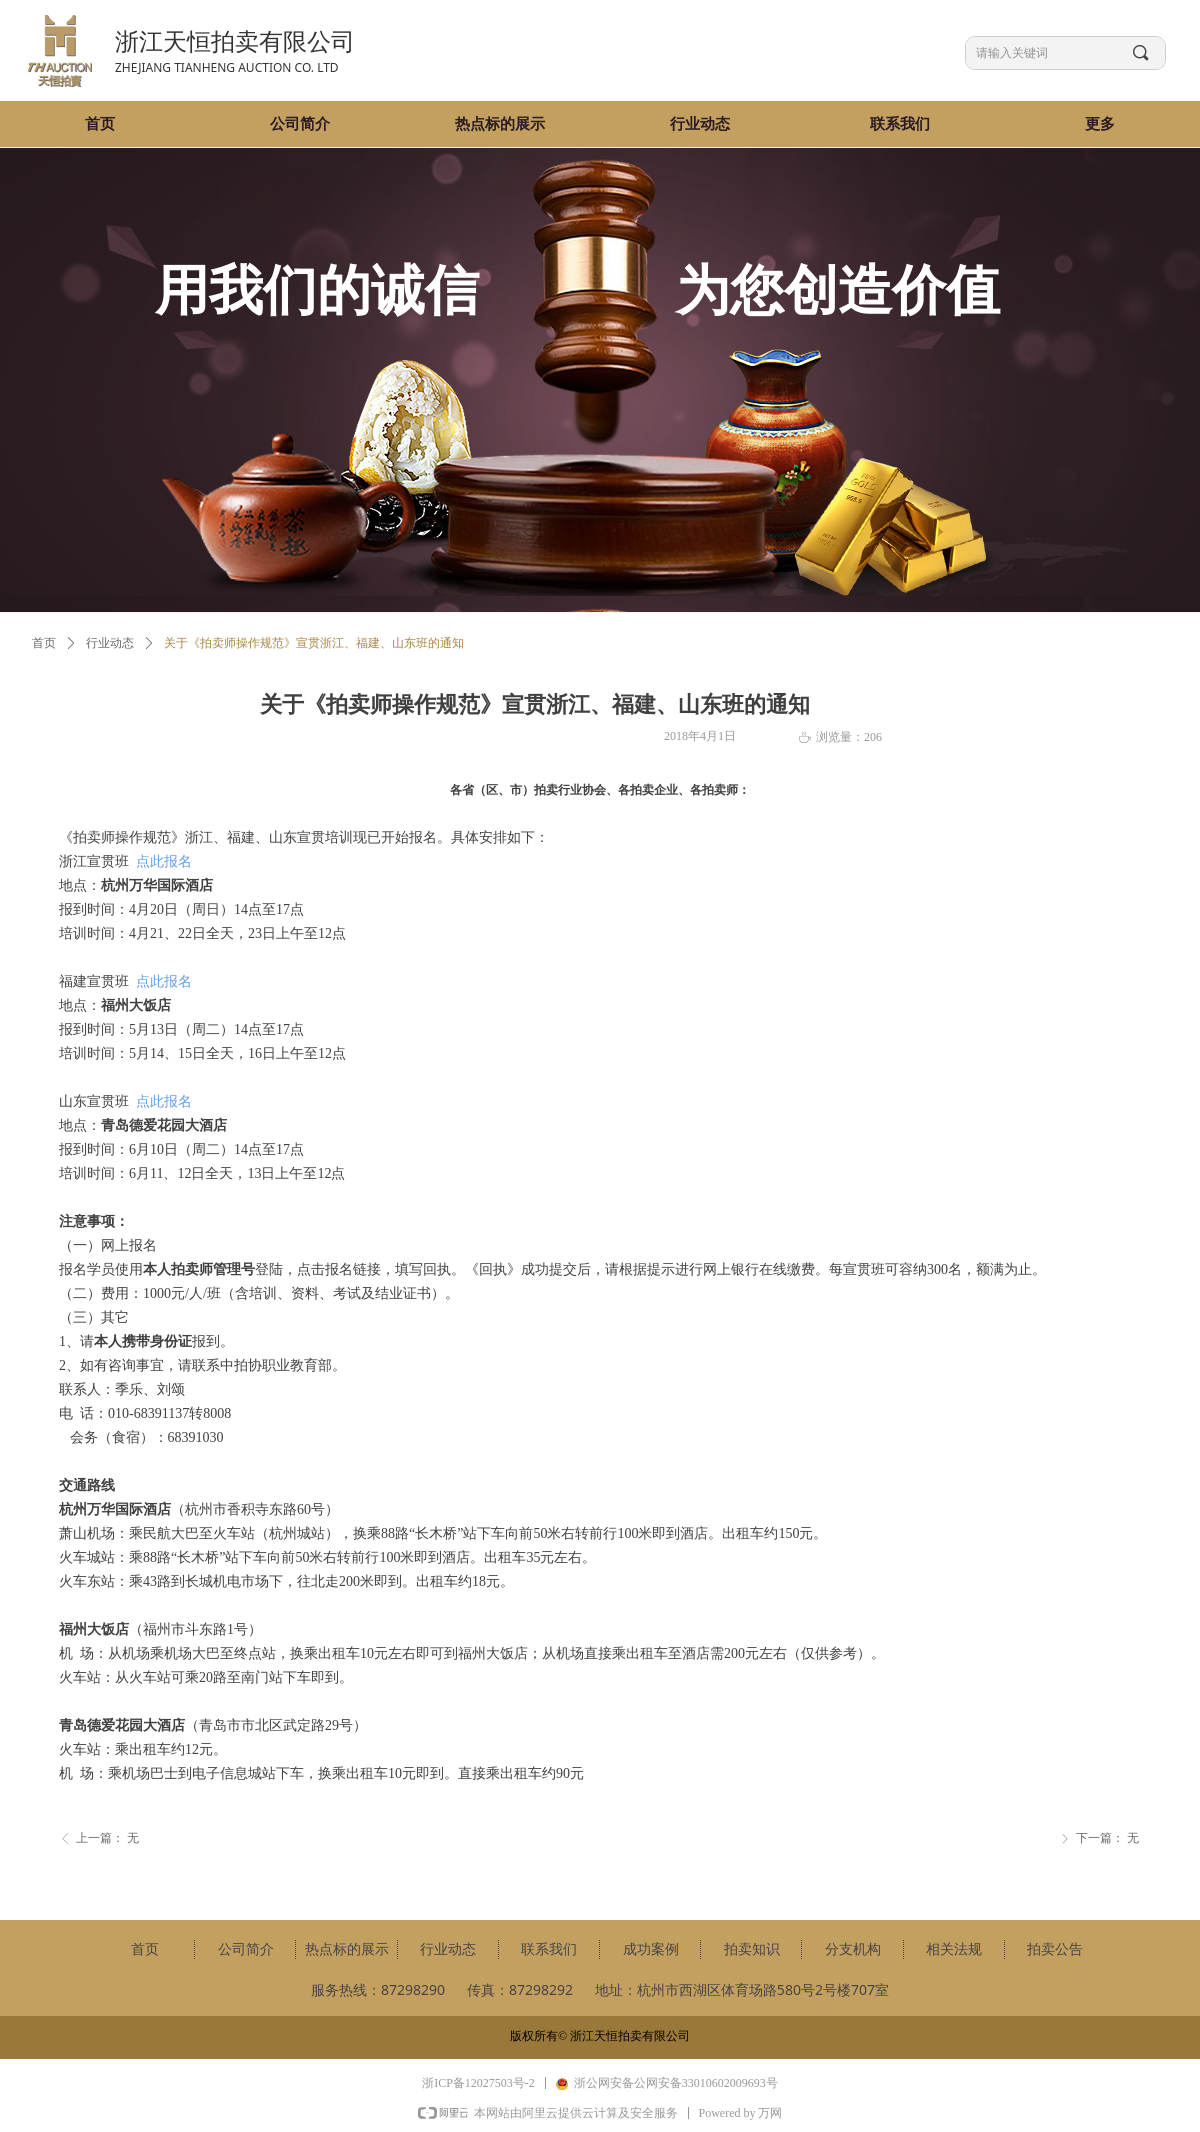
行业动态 (110, 643)
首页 (44, 643)
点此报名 (164, 861)
